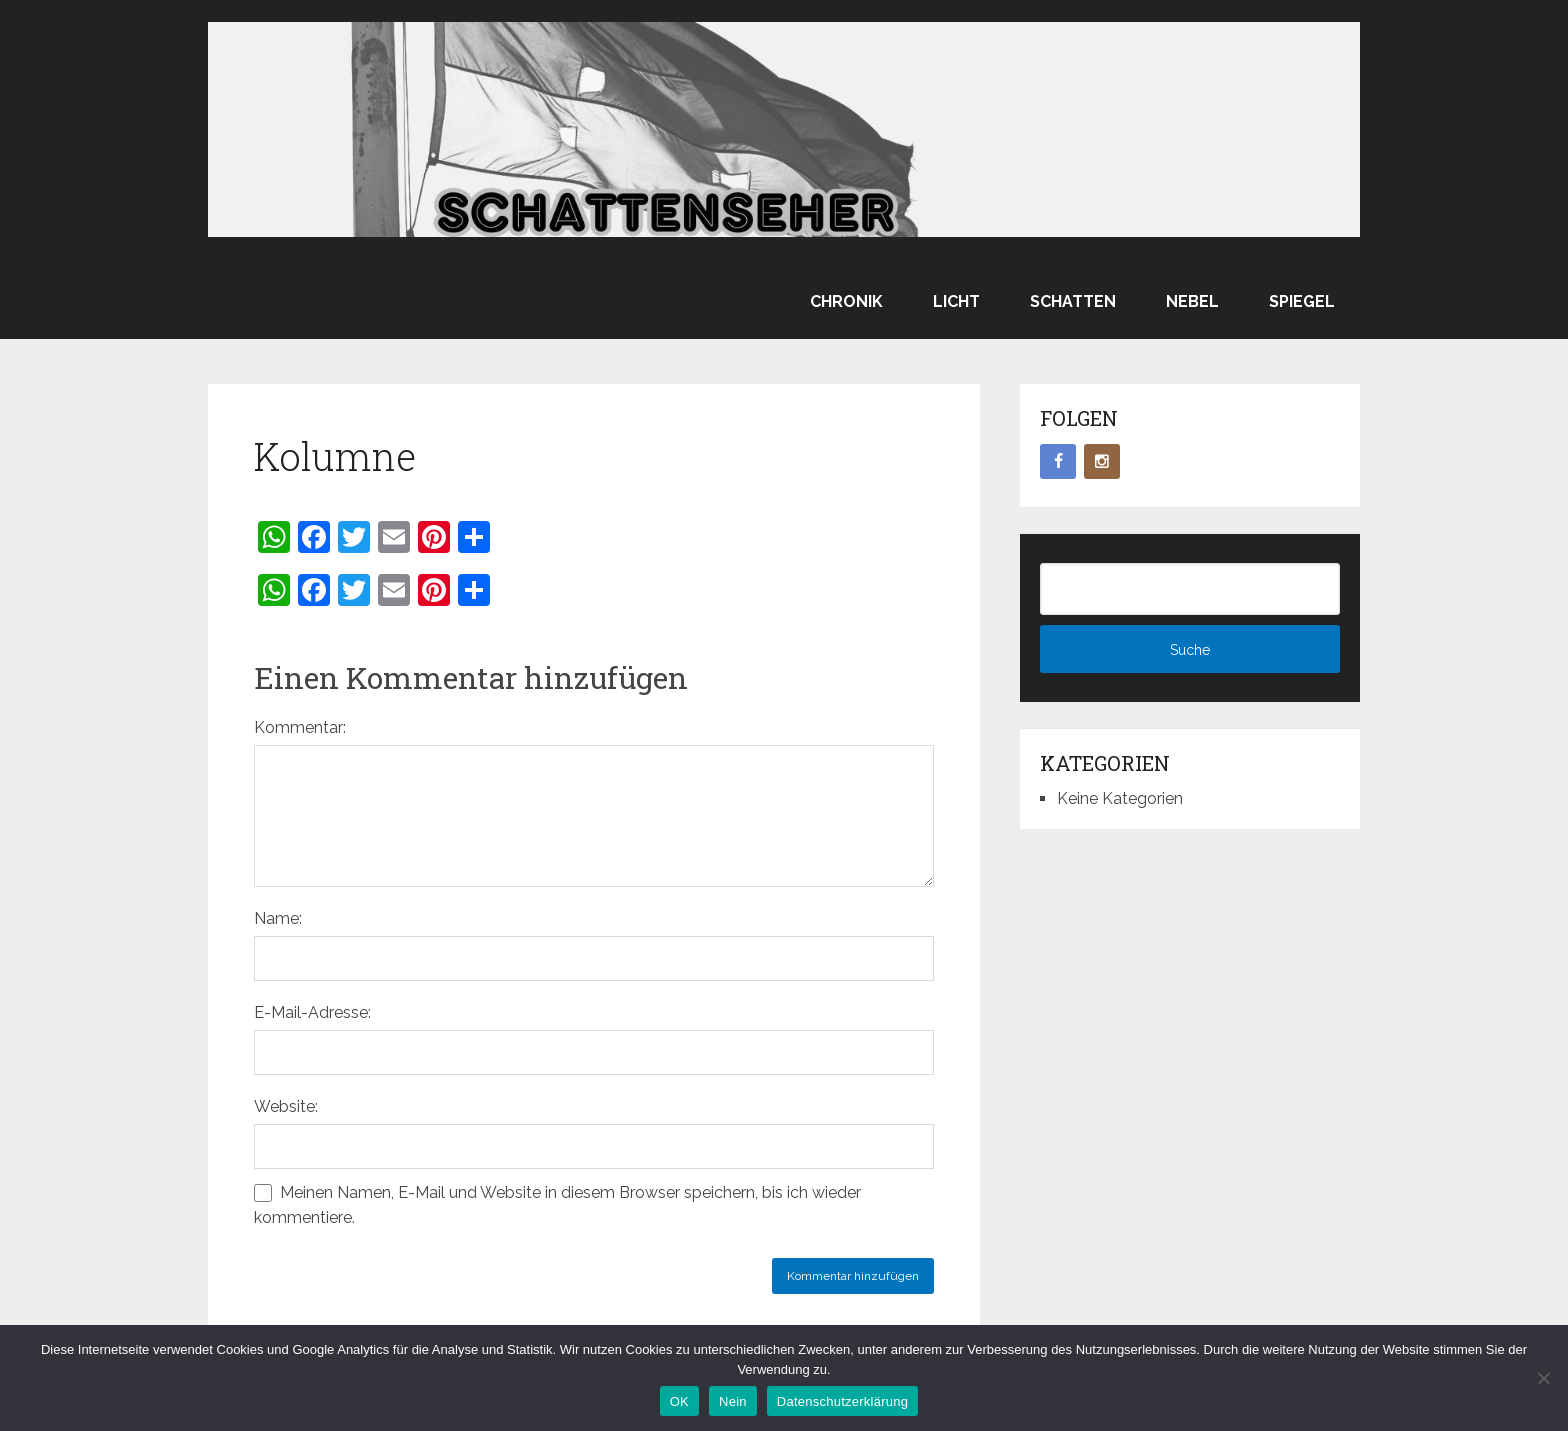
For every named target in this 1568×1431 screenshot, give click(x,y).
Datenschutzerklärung (842, 1401)
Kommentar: (300, 727)
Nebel (1192, 301)
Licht (956, 301)
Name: (278, 918)
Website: (286, 1106)
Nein (733, 1401)
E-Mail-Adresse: (312, 1012)
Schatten (1073, 301)
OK (679, 1401)
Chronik (846, 301)
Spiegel (1302, 301)
